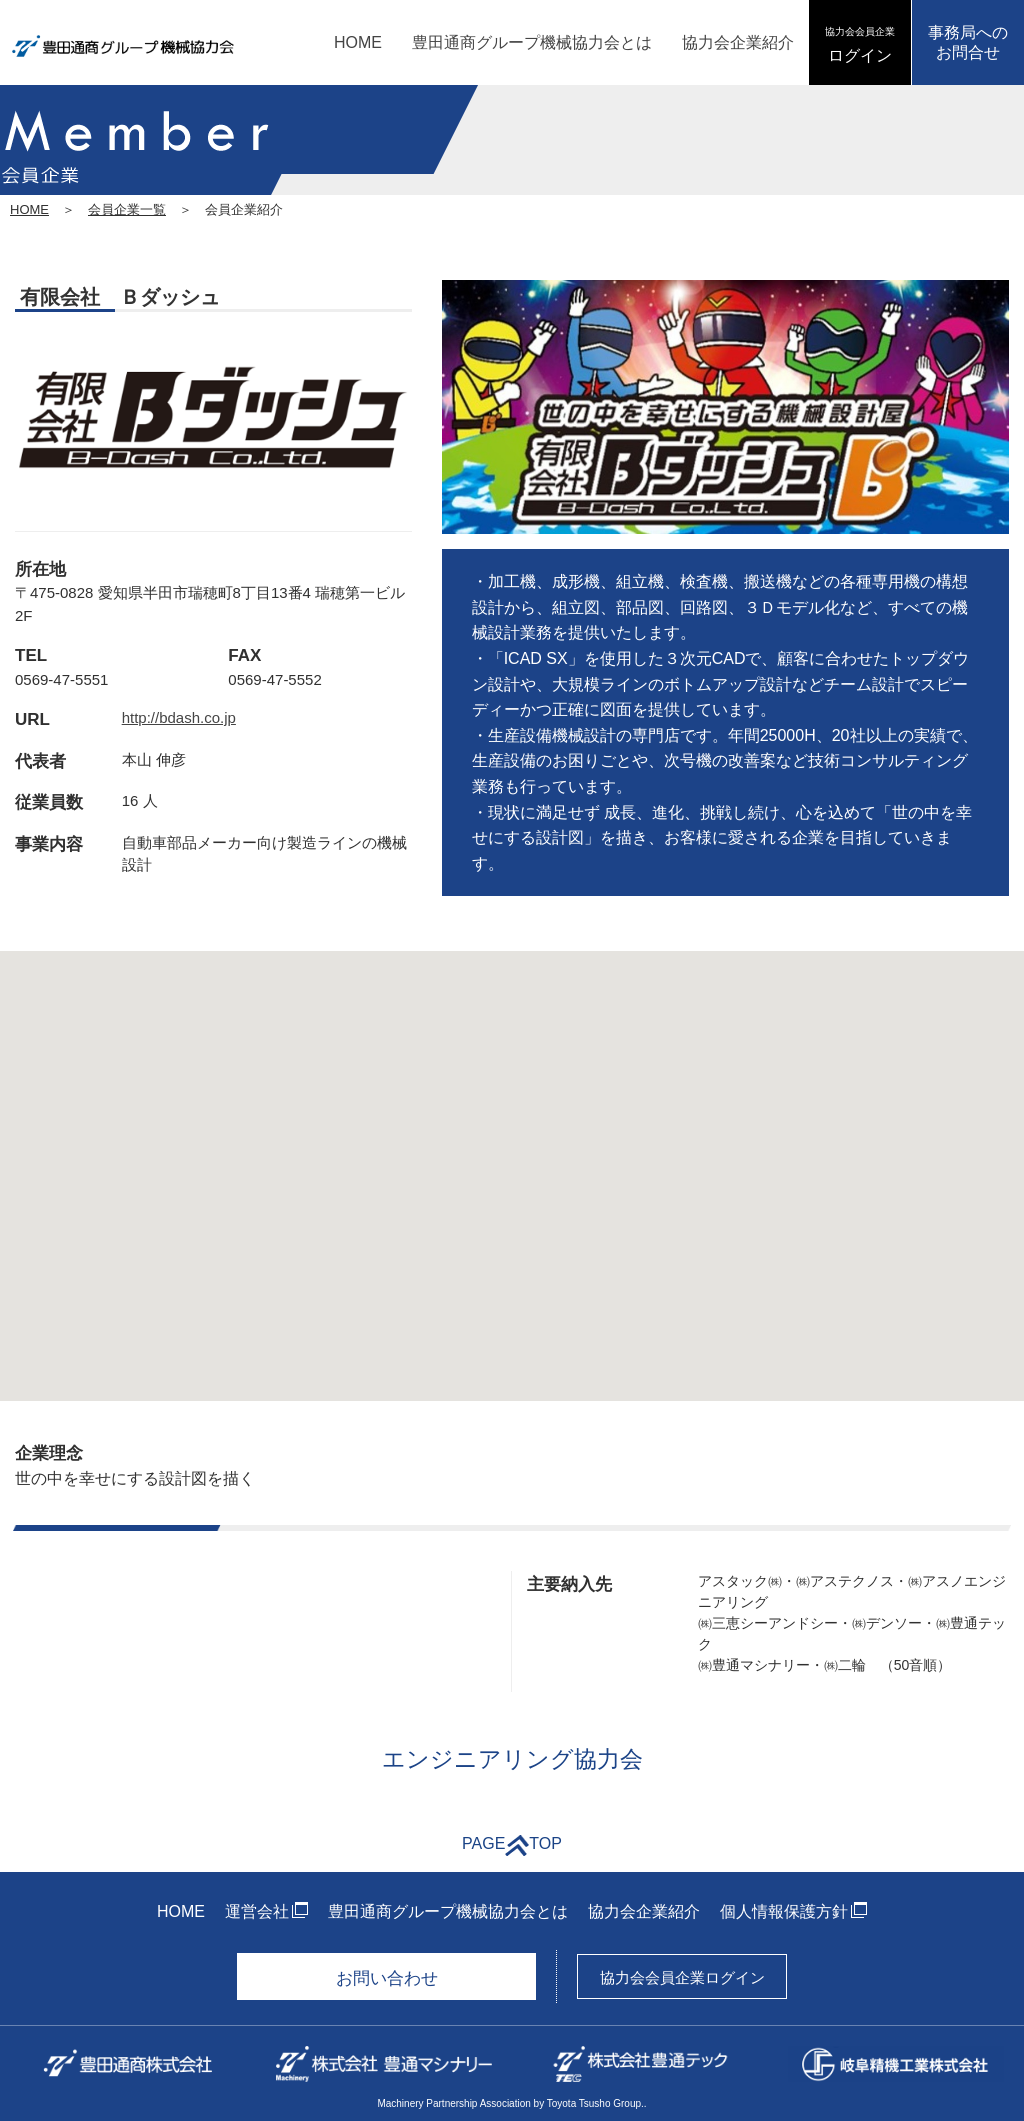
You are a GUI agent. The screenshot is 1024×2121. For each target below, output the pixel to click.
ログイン (860, 45)
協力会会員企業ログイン (682, 1977)
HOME (358, 42)
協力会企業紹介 (738, 42)
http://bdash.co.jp (179, 717)
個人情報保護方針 (784, 1911)
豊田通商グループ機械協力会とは (532, 42)
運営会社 (257, 1911)
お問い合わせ (387, 1978)
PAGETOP (512, 1845)
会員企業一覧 (127, 209)
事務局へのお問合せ (968, 42)
